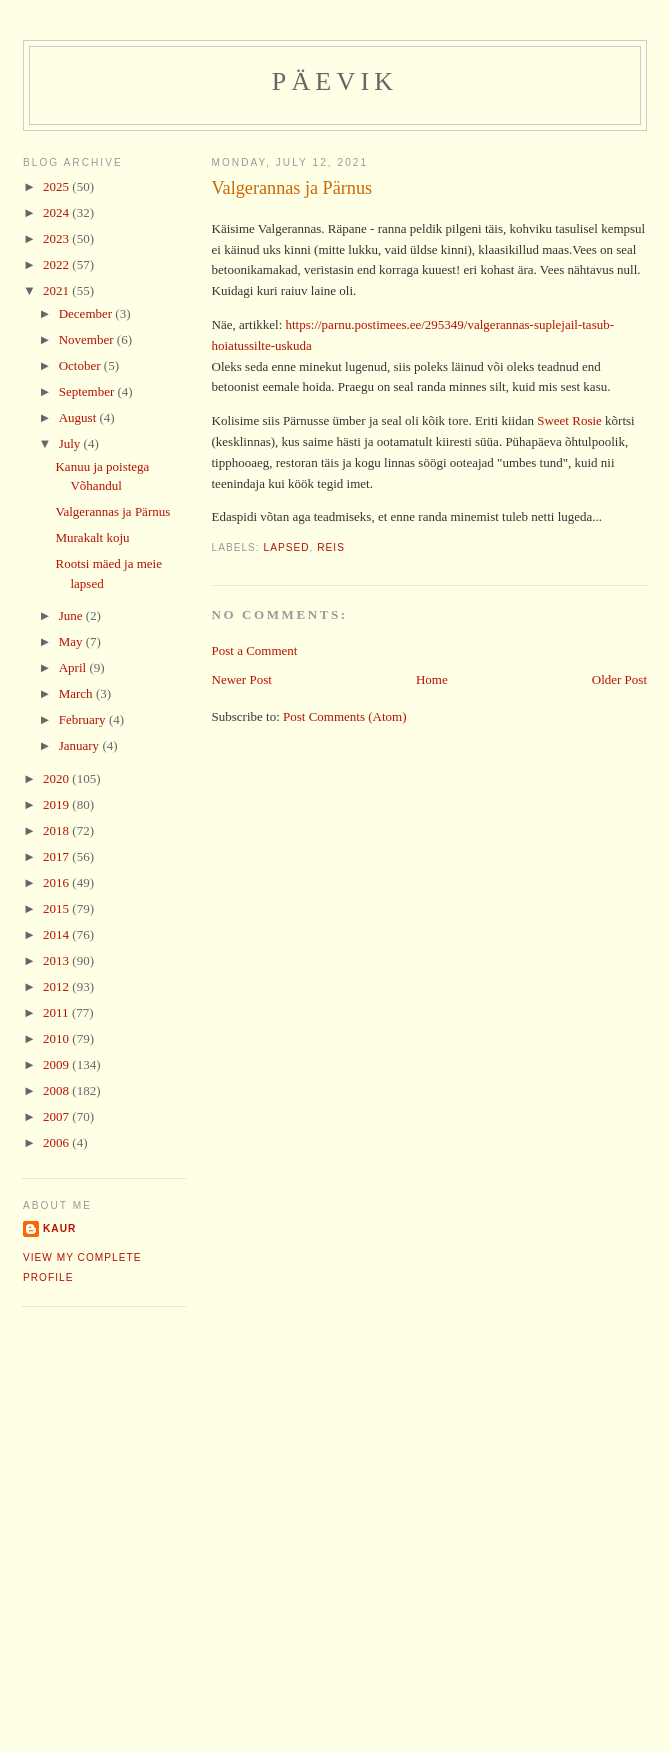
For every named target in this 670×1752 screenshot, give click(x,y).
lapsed (287, 547)
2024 (57, 212)
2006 (57, 1142)
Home (432, 679)
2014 (57, 934)
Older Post (619, 679)
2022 (57, 264)
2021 (57, 290)
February (84, 719)
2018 (57, 830)
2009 (57, 1064)
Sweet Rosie (569, 420)
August (79, 417)
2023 (57, 238)
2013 (57, 960)
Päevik (335, 81)
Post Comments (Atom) (345, 716)
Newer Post (242, 679)
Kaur (59, 1228)
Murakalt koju (92, 537)
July (71, 443)
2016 (57, 882)
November (88, 339)
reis (331, 547)
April (74, 667)
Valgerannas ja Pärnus (292, 188)
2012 (57, 986)
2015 (57, 908)
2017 (57, 856)
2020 (57, 778)
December (87, 313)
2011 (57, 1012)
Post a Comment (255, 650)
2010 (57, 1038)
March (77, 693)
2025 (57, 186)
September (88, 391)
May (72, 641)
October (81, 365)
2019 (57, 804)
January (81, 745)
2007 (57, 1116)
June (72, 615)
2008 (57, 1090)
